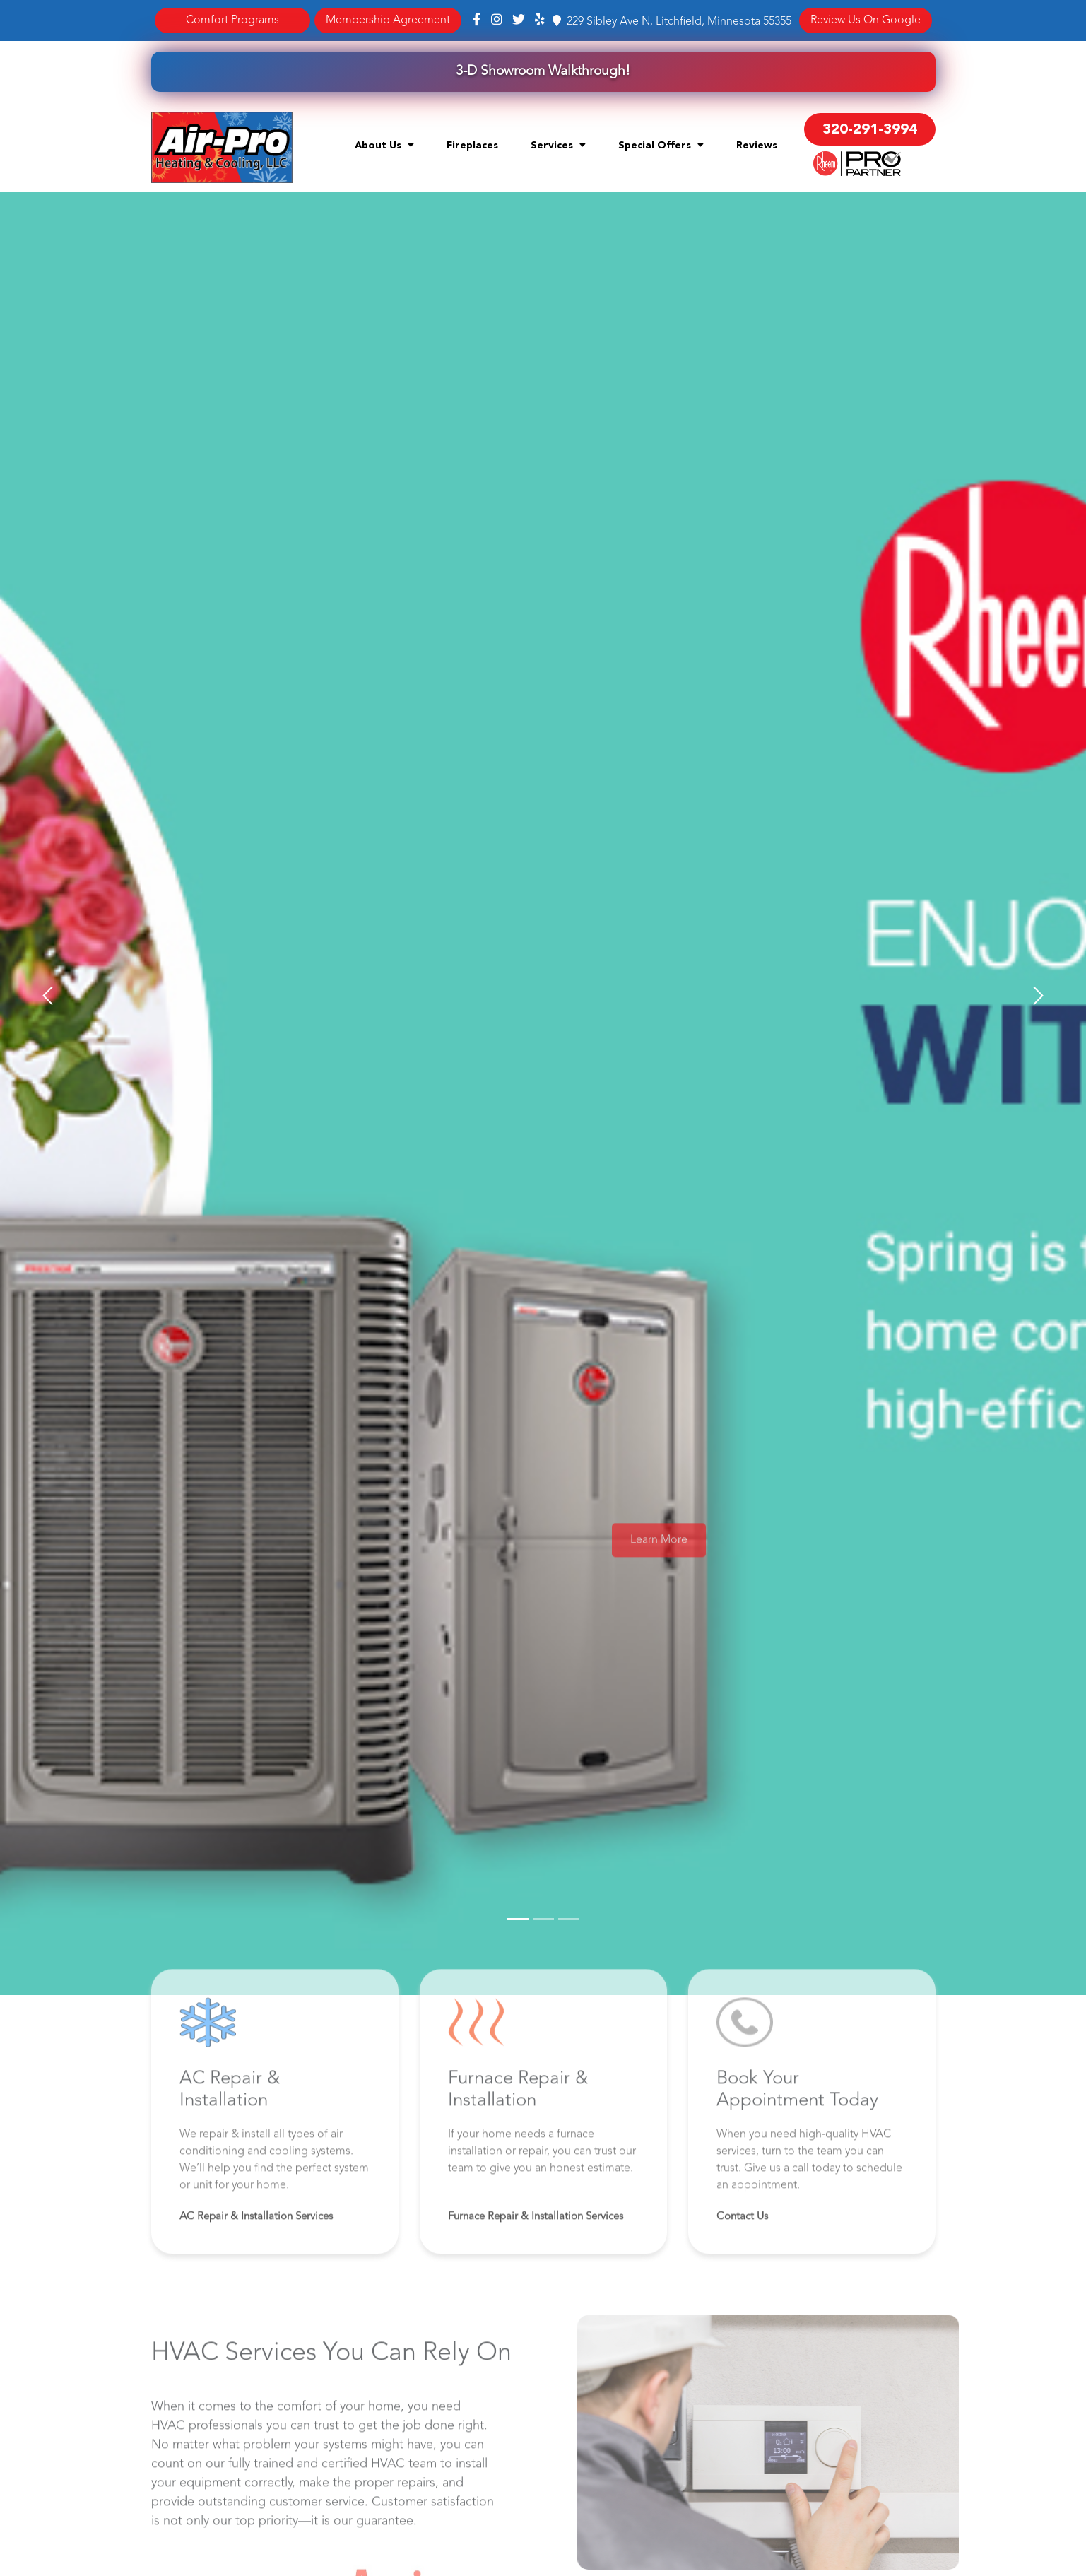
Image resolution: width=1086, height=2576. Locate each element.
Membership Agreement (388, 20)
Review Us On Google (865, 20)
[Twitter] (518, 20)
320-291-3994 (869, 130)
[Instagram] (496, 20)
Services (558, 145)
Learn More (658, 1567)
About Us (384, 145)
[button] (47, 995)
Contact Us (742, 2244)
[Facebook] (478, 20)
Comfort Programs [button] (232, 20)
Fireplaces (472, 146)
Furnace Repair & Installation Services (535, 2244)
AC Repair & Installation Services (256, 2244)
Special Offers (661, 145)
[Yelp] (540, 20)
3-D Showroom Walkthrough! (543, 71)
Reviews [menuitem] (756, 146)
